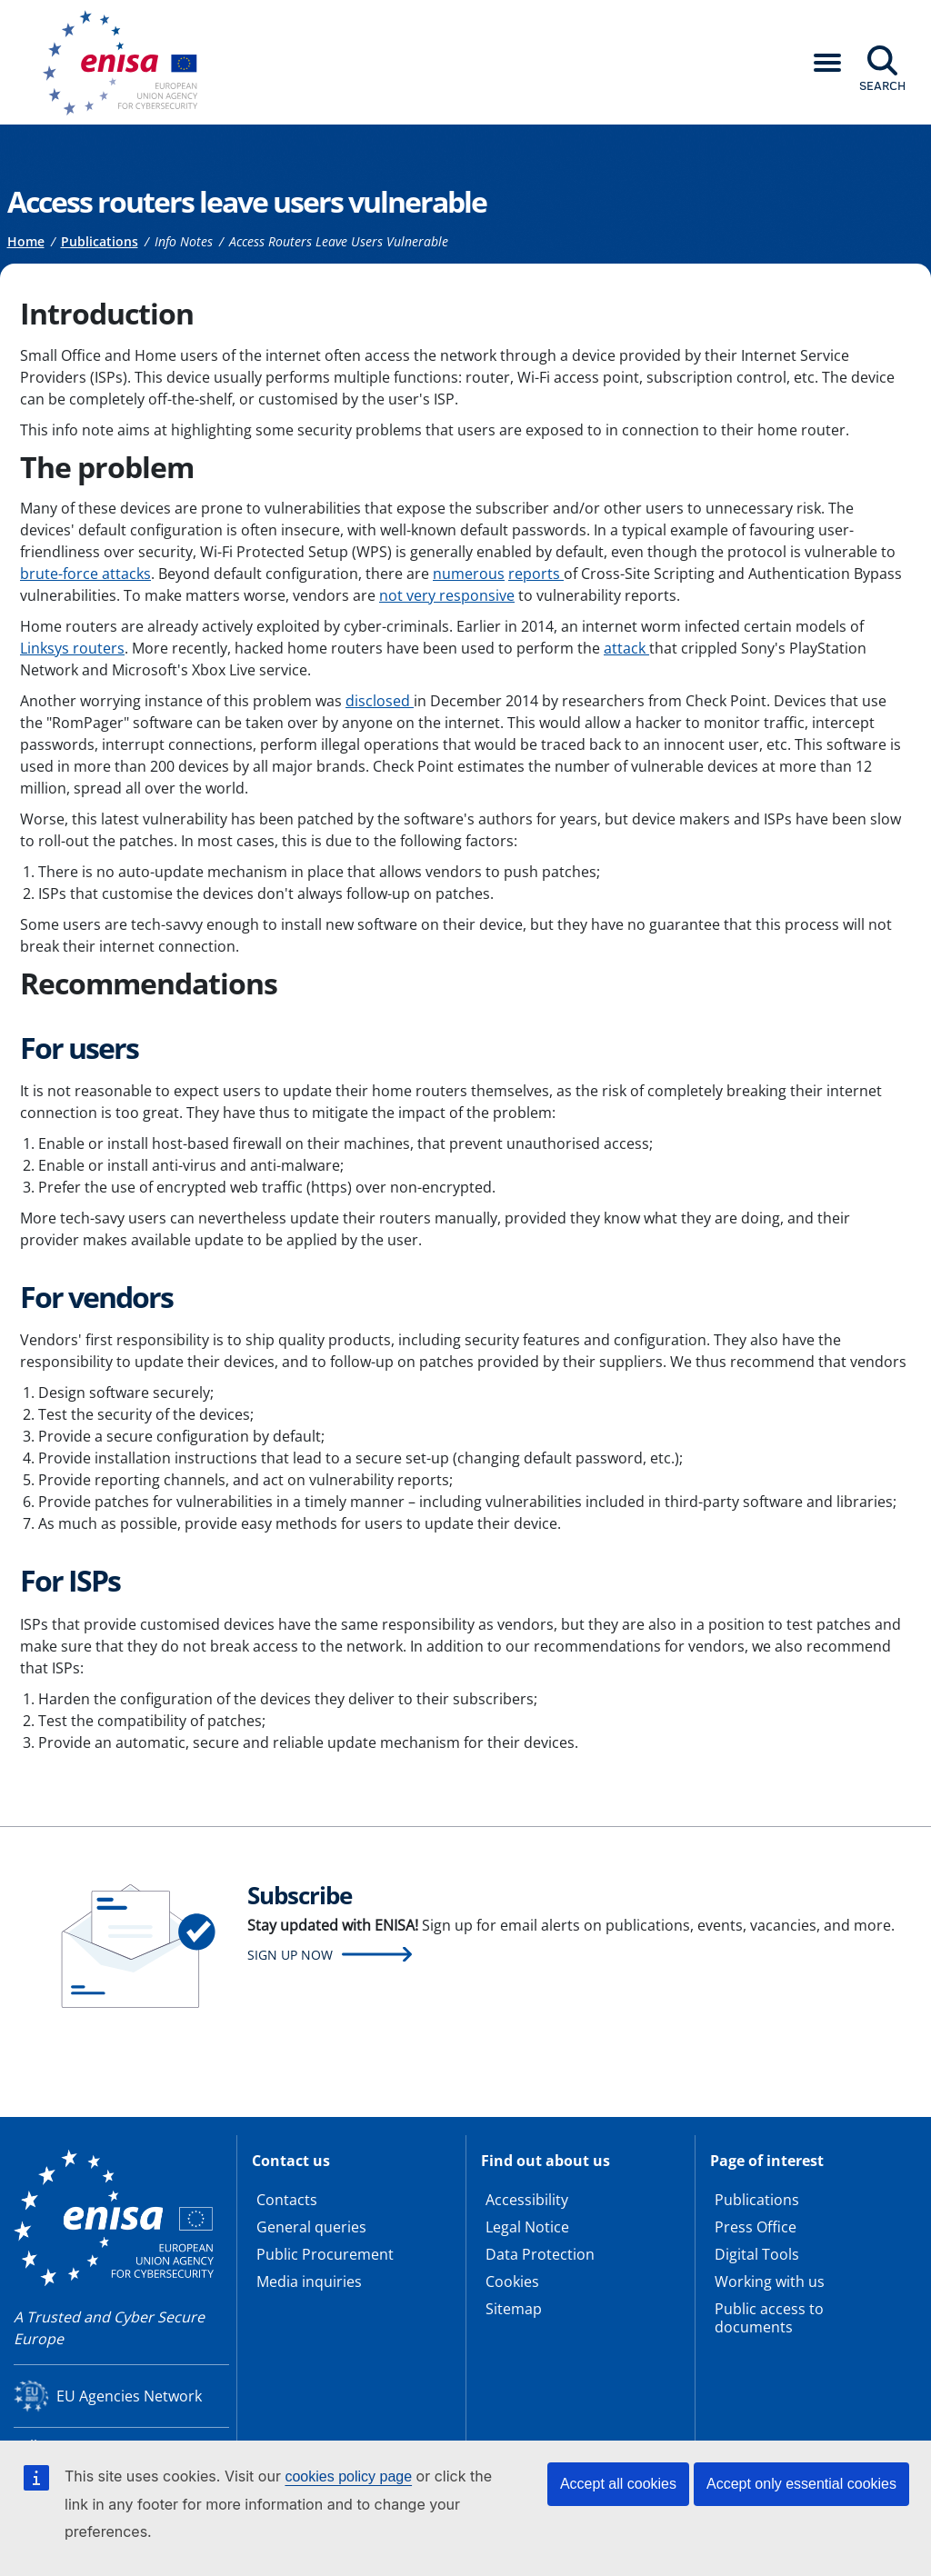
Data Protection (540, 2254)
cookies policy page (348, 2476)
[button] (827, 63)
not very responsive (447, 595)
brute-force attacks (85, 574)
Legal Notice (527, 2227)
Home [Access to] (26, 241)
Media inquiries (309, 2281)
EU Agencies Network (129, 2396)
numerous (469, 574)
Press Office (755, 2227)
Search (882, 85)
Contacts (286, 2200)
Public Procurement (325, 2254)
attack (626, 648)
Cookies (512, 2281)
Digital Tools (757, 2254)
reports (536, 574)
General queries (311, 2227)
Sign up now (290, 1954)
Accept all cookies (618, 2483)
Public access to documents (769, 2318)
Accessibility (527, 2200)
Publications (757, 2200)
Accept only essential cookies (801, 2483)
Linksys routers (72, 648)
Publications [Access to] (99, 241)
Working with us (770, 2281)
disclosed (379, 701)
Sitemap (514, 2309)
